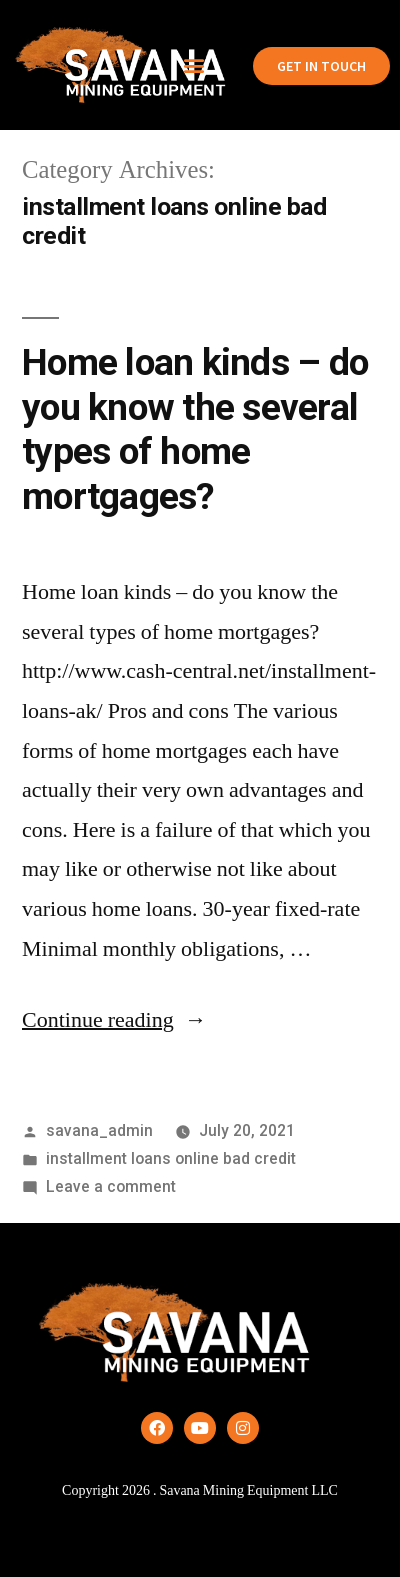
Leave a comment (111, 1186)
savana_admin (99, 1130)
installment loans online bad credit (171, 1158)
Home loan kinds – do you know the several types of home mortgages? (195, 429)
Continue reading (114, 1020)
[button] (193, 65)
